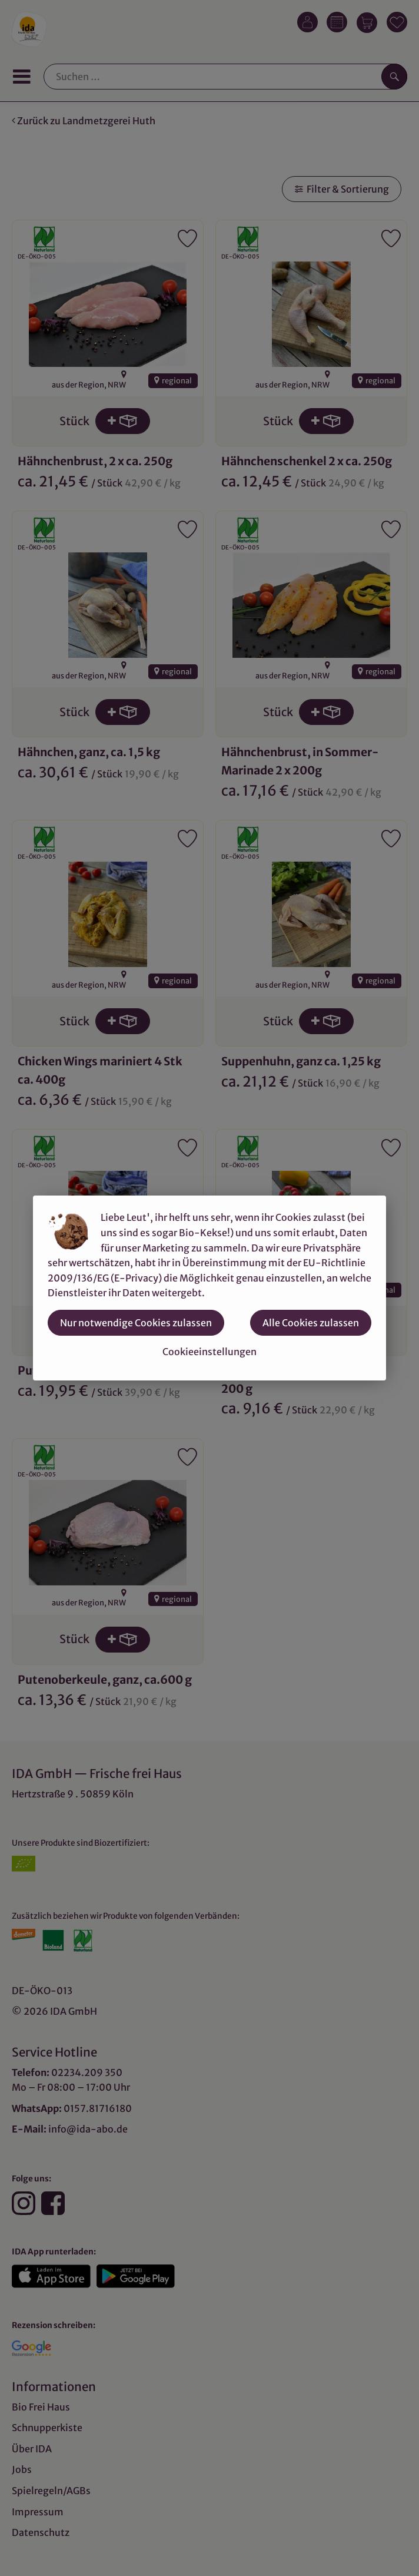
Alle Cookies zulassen (310, 1323)
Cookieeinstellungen (209, 1351)
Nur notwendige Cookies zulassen (136, 1323)
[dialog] (209, 1288)
